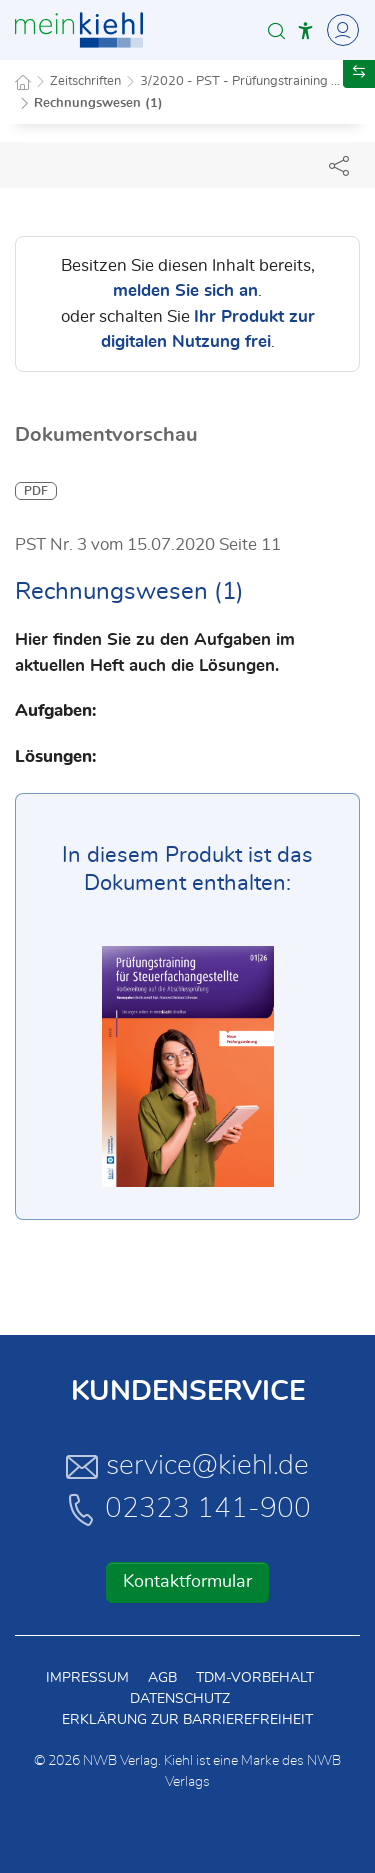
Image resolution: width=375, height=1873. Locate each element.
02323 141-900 (188, 1509)
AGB (162, 1678)
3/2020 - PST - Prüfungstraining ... (240, 81)
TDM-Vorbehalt (255, 1678)
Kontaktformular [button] (187, 1582)
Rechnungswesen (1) (98, 103)
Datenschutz (180, 1699)
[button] (276, 30)
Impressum (87, 1678)
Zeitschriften (85, 81)
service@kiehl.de (187, 1466)
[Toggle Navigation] (340, 30)
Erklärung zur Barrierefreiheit (187, 1720)
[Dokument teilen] (339, 165)
